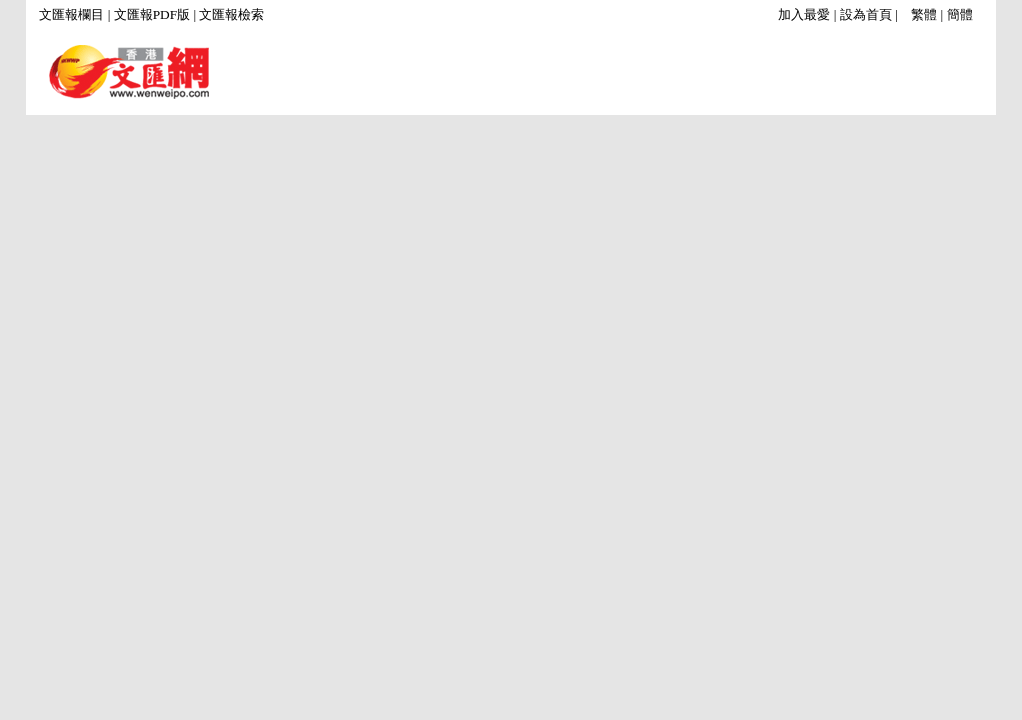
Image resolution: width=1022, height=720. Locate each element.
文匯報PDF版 (152, 14)
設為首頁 (866, 14)
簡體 (960, 14)
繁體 (924, 14)
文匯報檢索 (231, 14)
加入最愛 (804, 14)
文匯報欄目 (71, 14)
